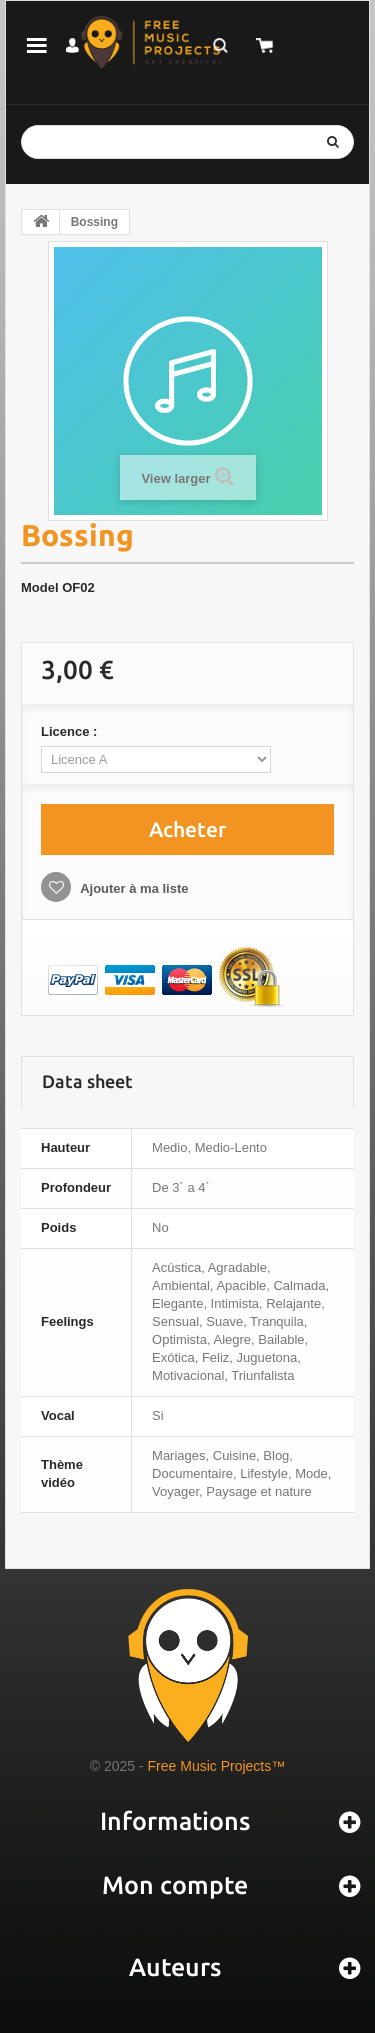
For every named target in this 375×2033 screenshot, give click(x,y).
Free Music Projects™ (217, 1766)
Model (40, 587)
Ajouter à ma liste (133, 888)
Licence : (71, 731)
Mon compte (175, 1885)
